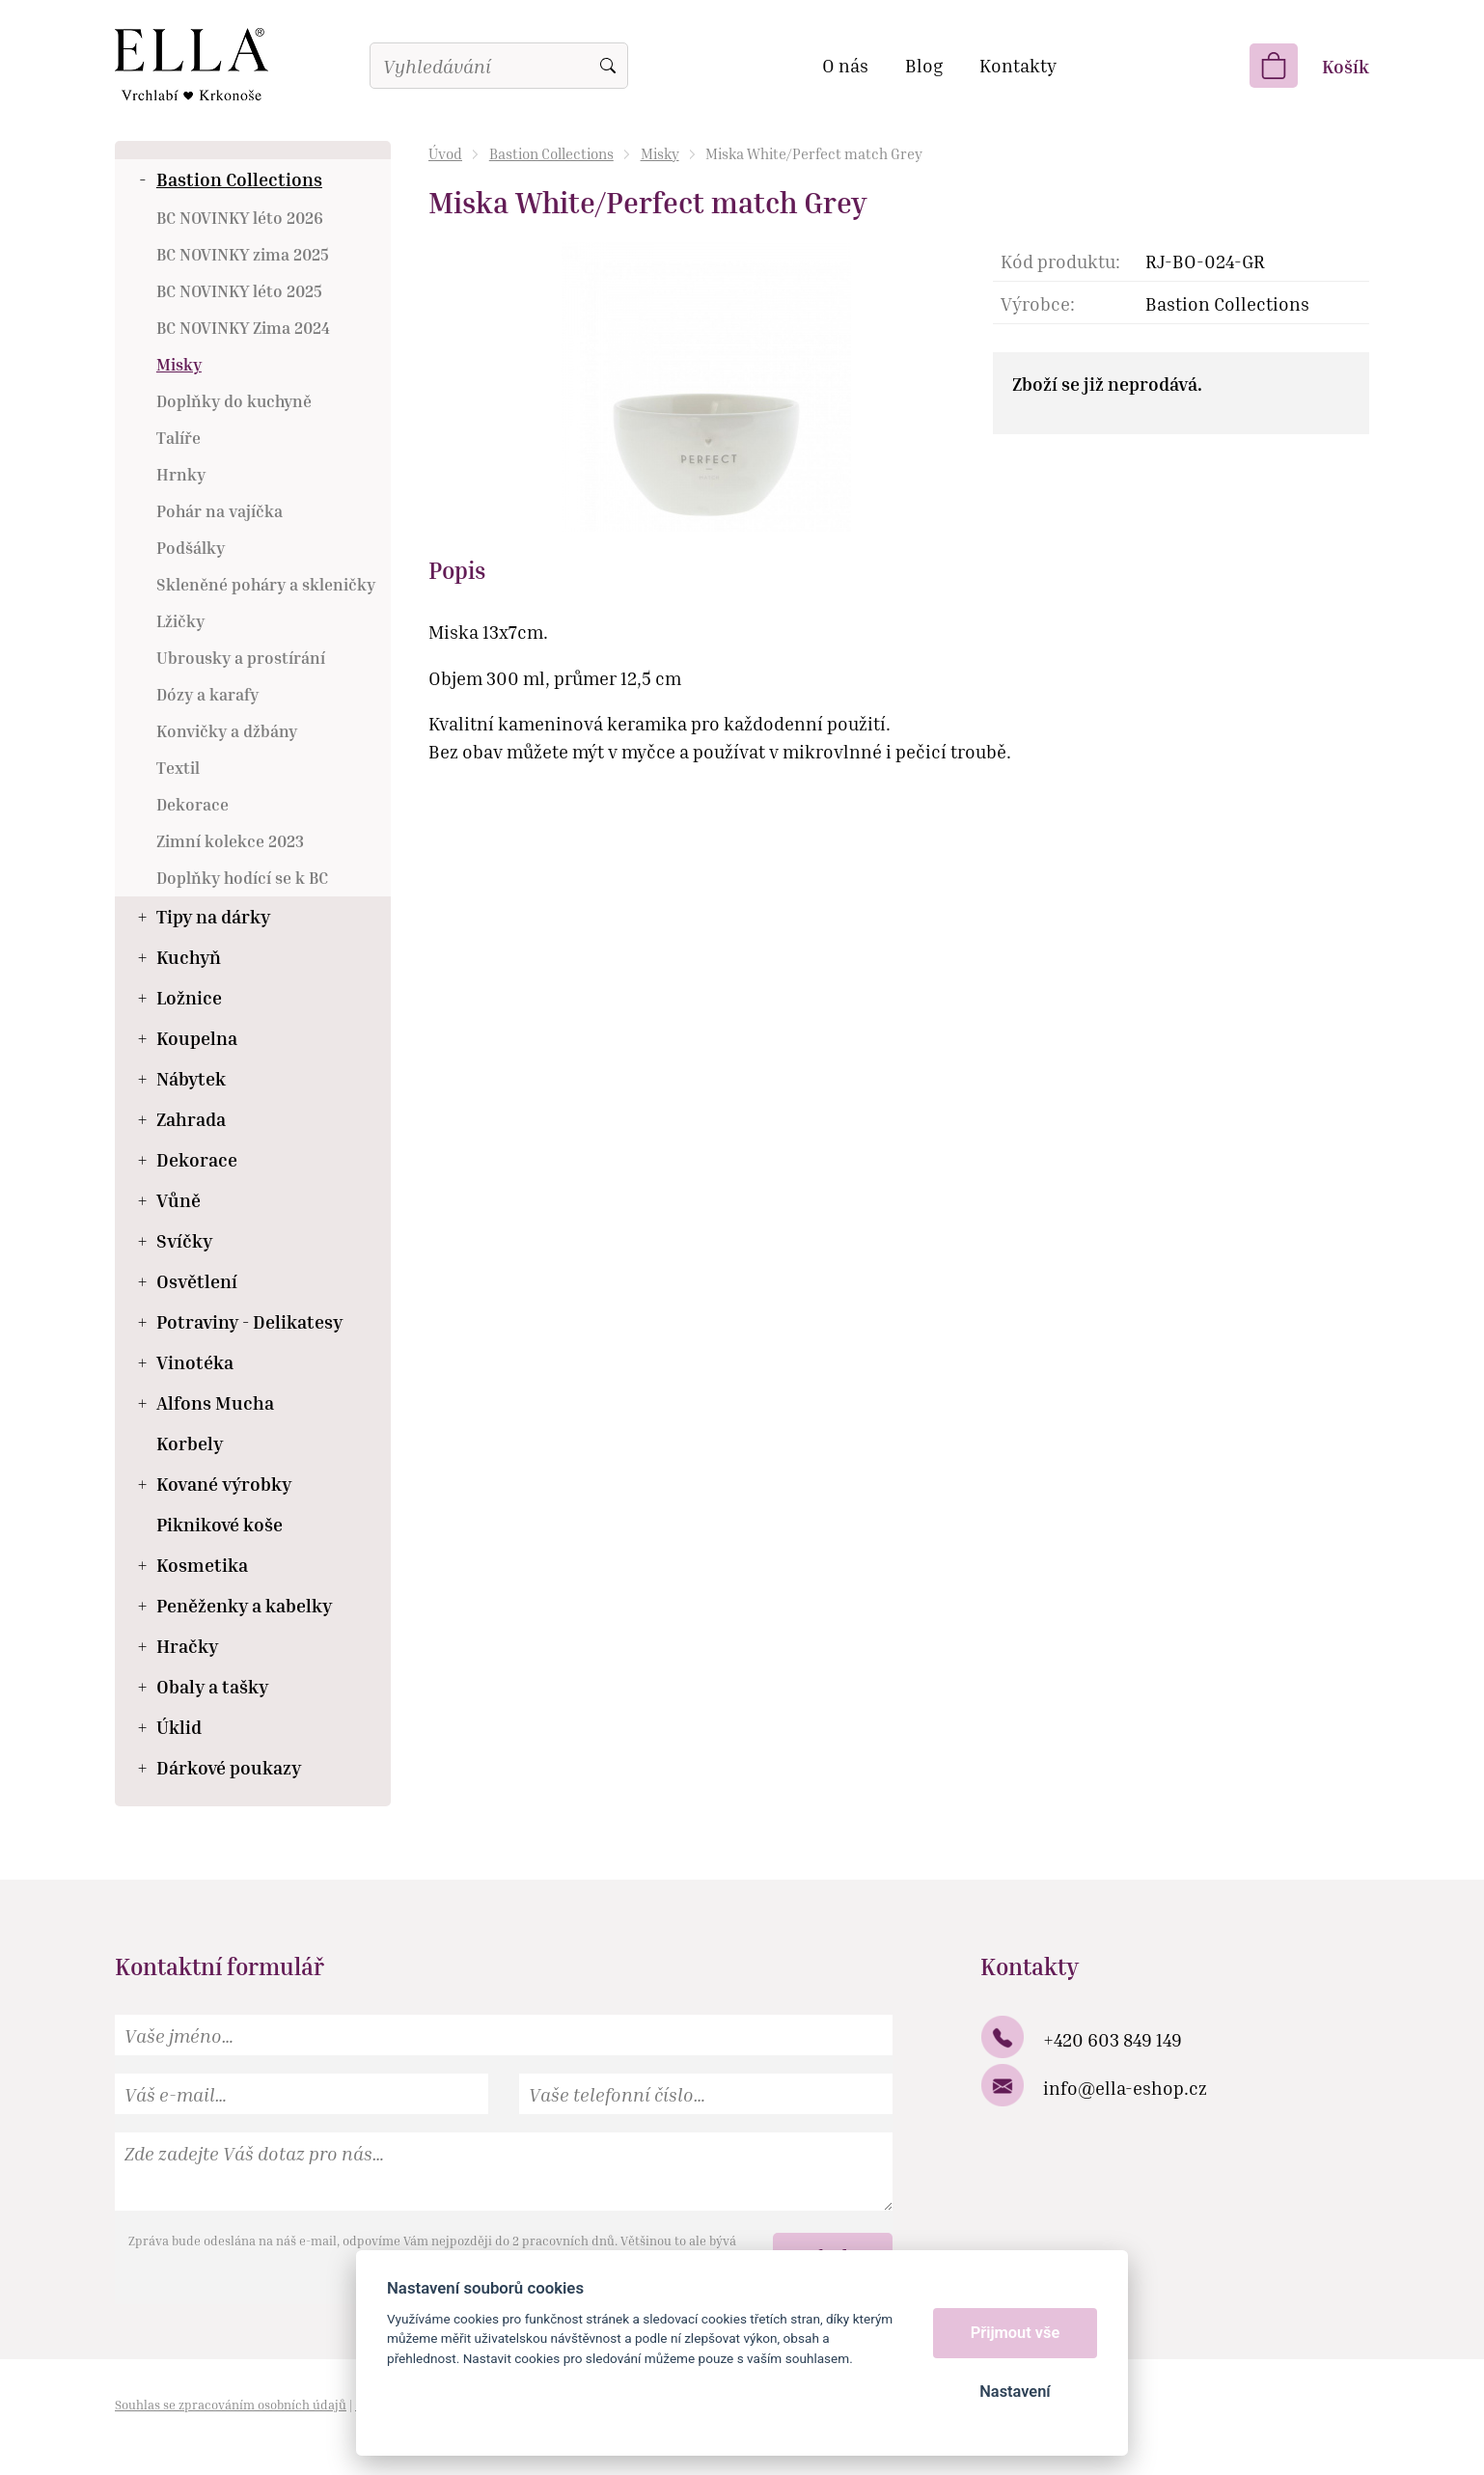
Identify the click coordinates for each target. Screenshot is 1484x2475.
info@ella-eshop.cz (1125, 2087)
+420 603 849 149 (1112, 2039)
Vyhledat (607, 65)
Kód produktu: (1060, 261)
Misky (660, 153)
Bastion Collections (551, 153)
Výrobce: (1038, 303)
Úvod (445, 153)
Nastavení (1014, 2391)
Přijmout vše (1015, 2333)
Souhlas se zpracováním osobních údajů (230, 2404)
